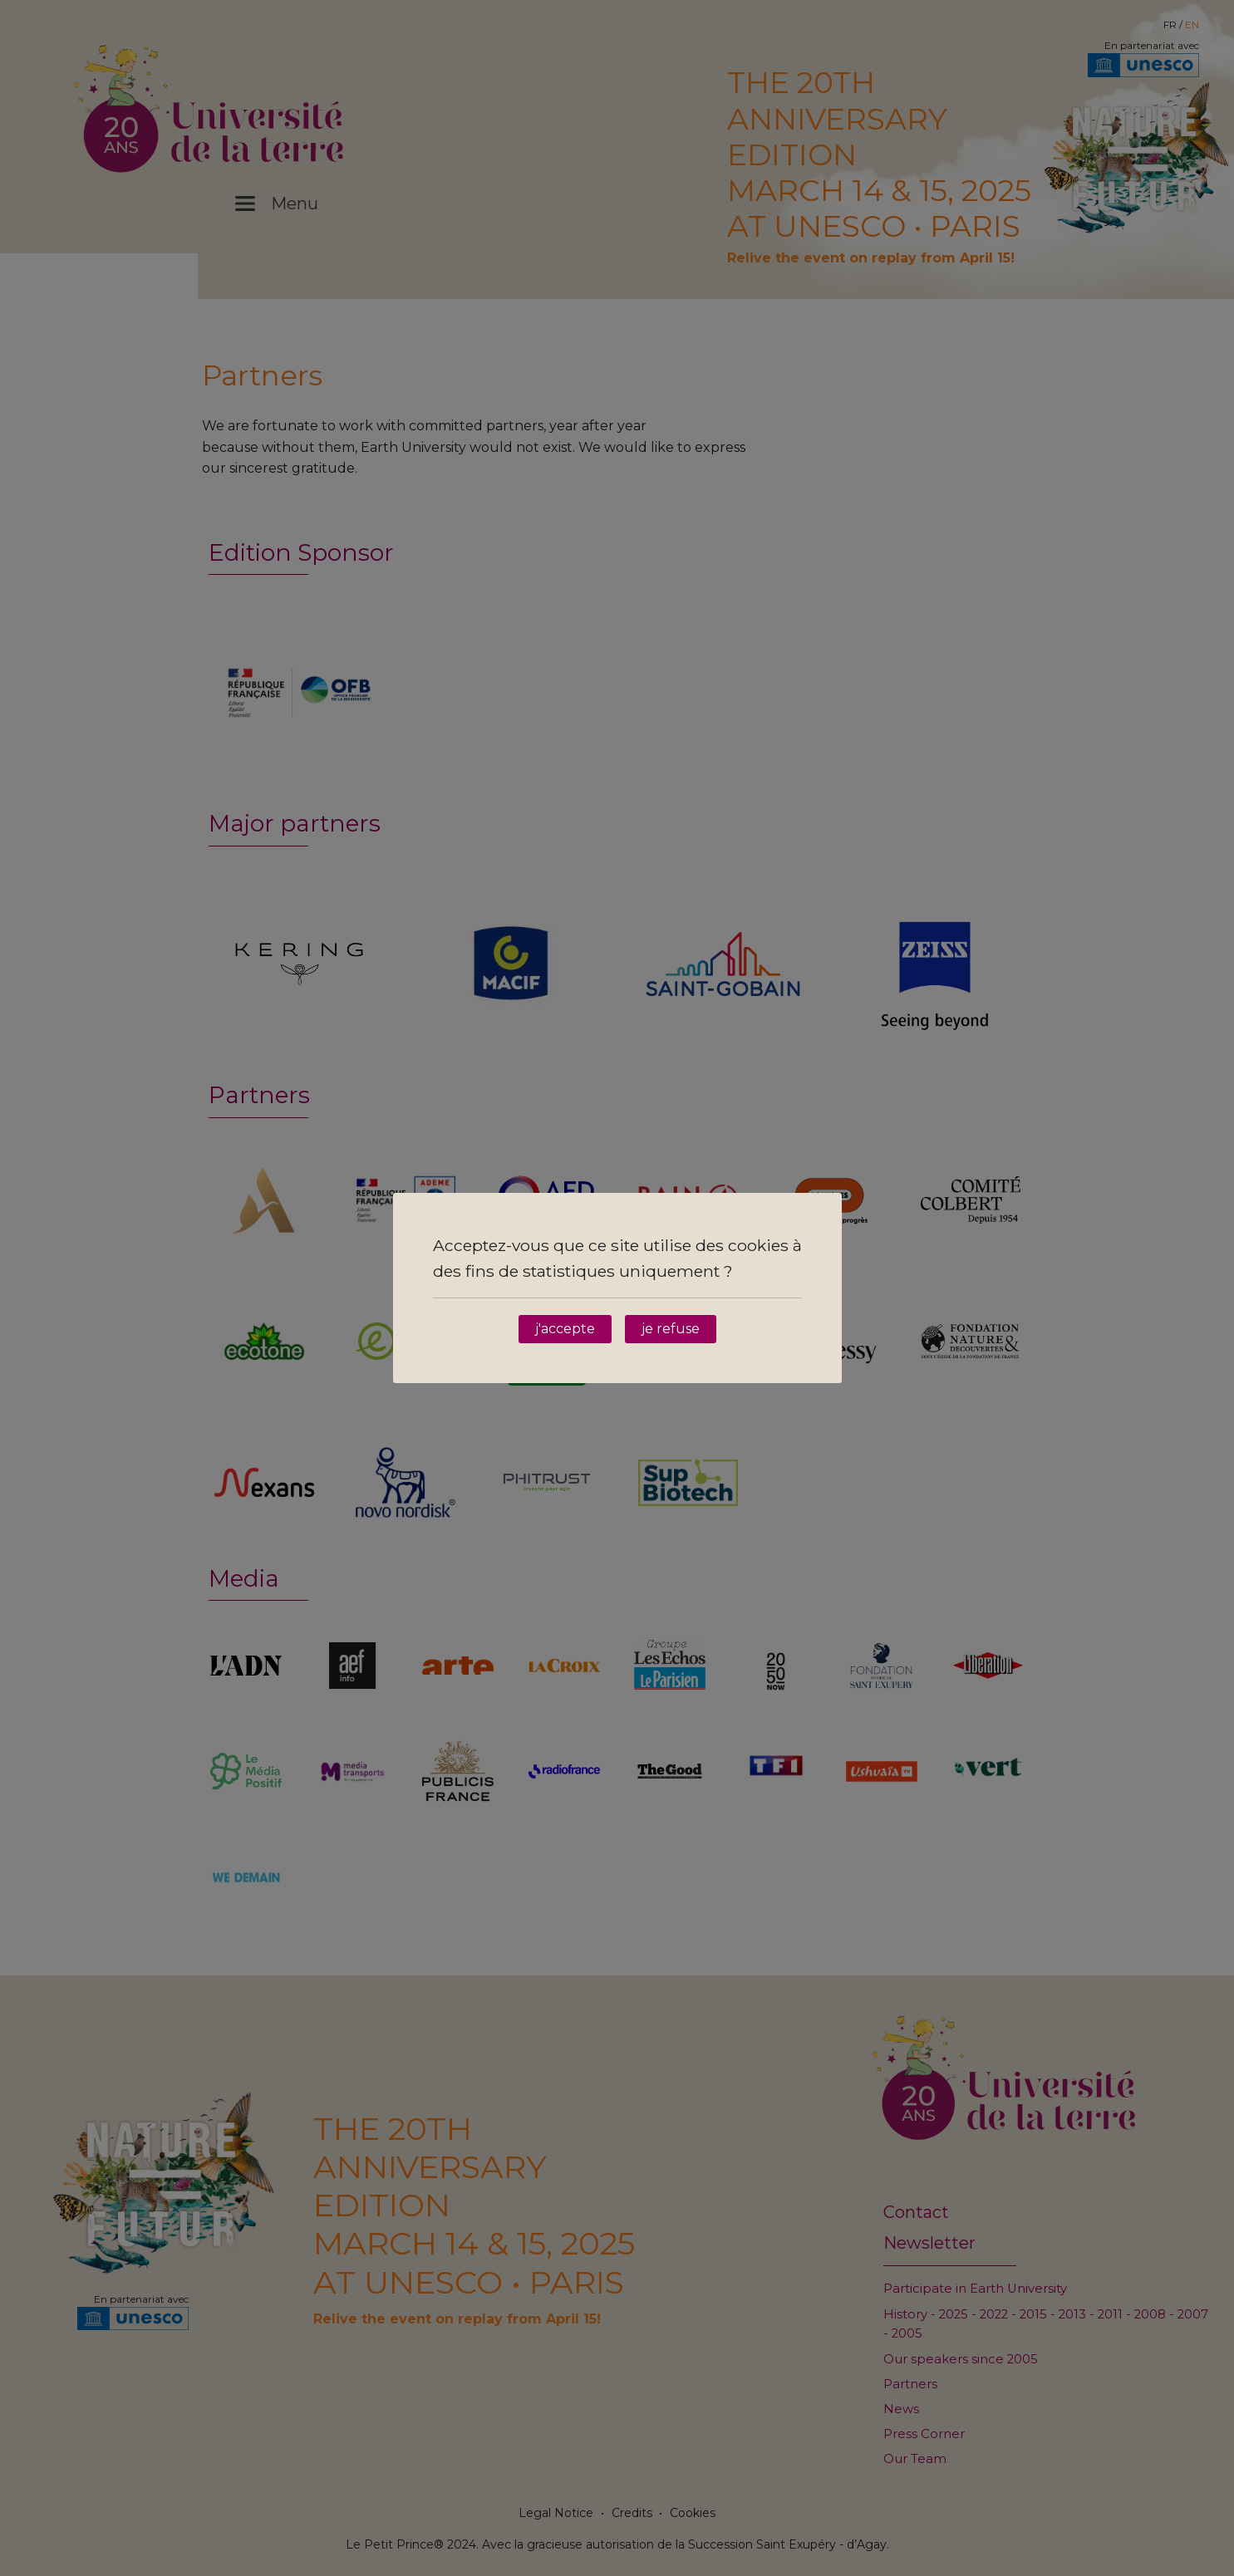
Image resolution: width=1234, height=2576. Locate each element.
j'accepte (565, 1329)
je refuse (671, 1329)
